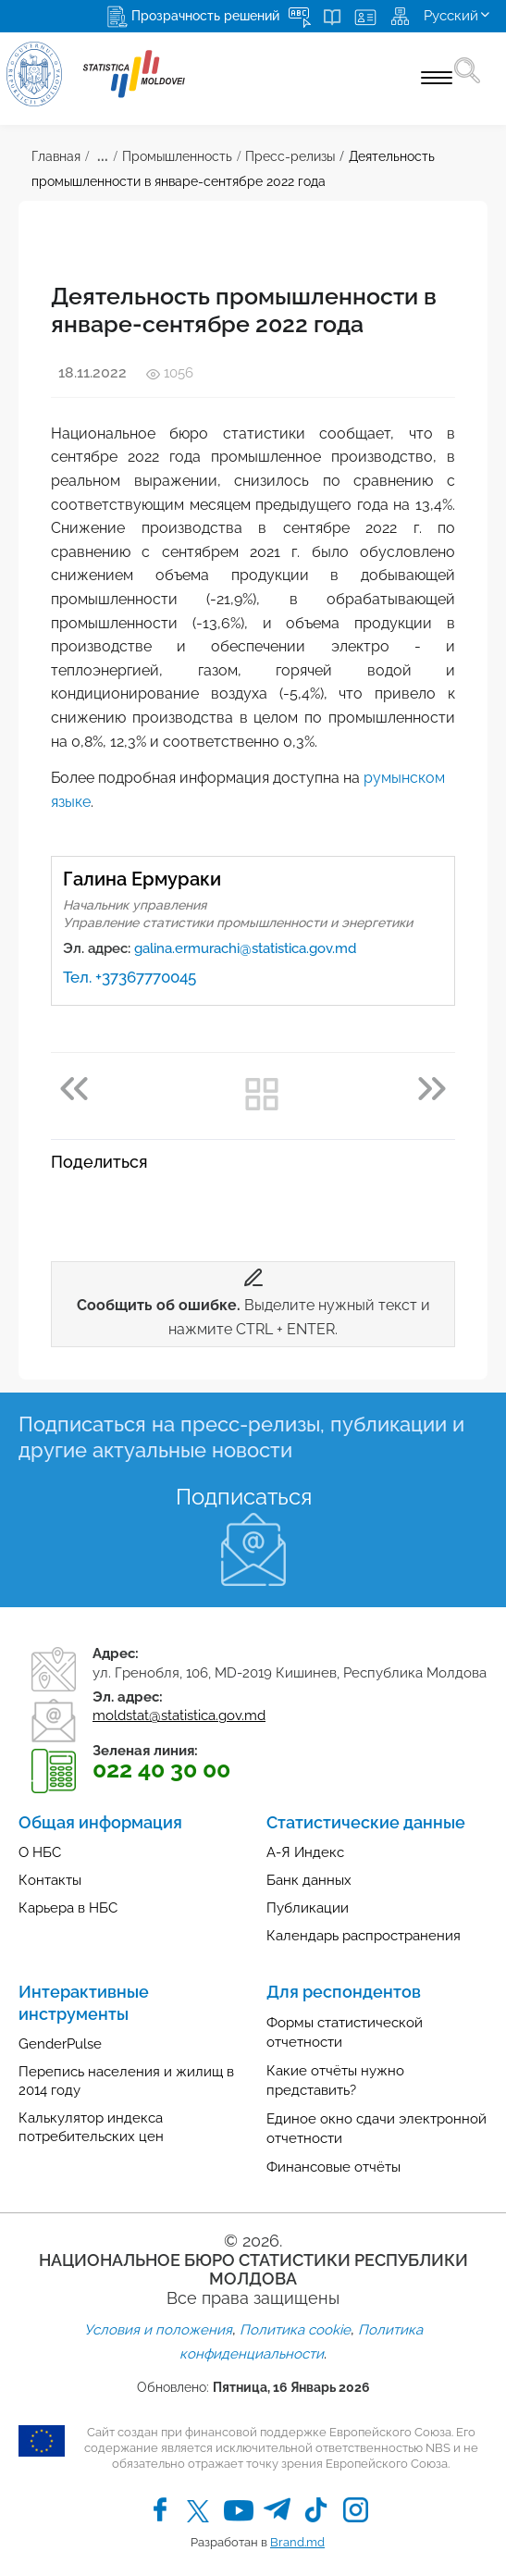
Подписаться (244, 1496)
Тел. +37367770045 (129, 977)
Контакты (50, 1880)
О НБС (40, 1852)
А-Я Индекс (305, 1852)
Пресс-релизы (290, 156)
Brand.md (297, 2542)
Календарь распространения (363, 1935)
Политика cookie (295, 2330)
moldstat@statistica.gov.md (179, 1715)
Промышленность (177, 156)
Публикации (307, 1908)
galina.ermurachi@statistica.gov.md (245, 948)
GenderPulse (60, 2044)
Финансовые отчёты (333, 2167)
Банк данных (309, 1880)
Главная (55, 156)
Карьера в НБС (68, 1908)
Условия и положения (158, 2330)
